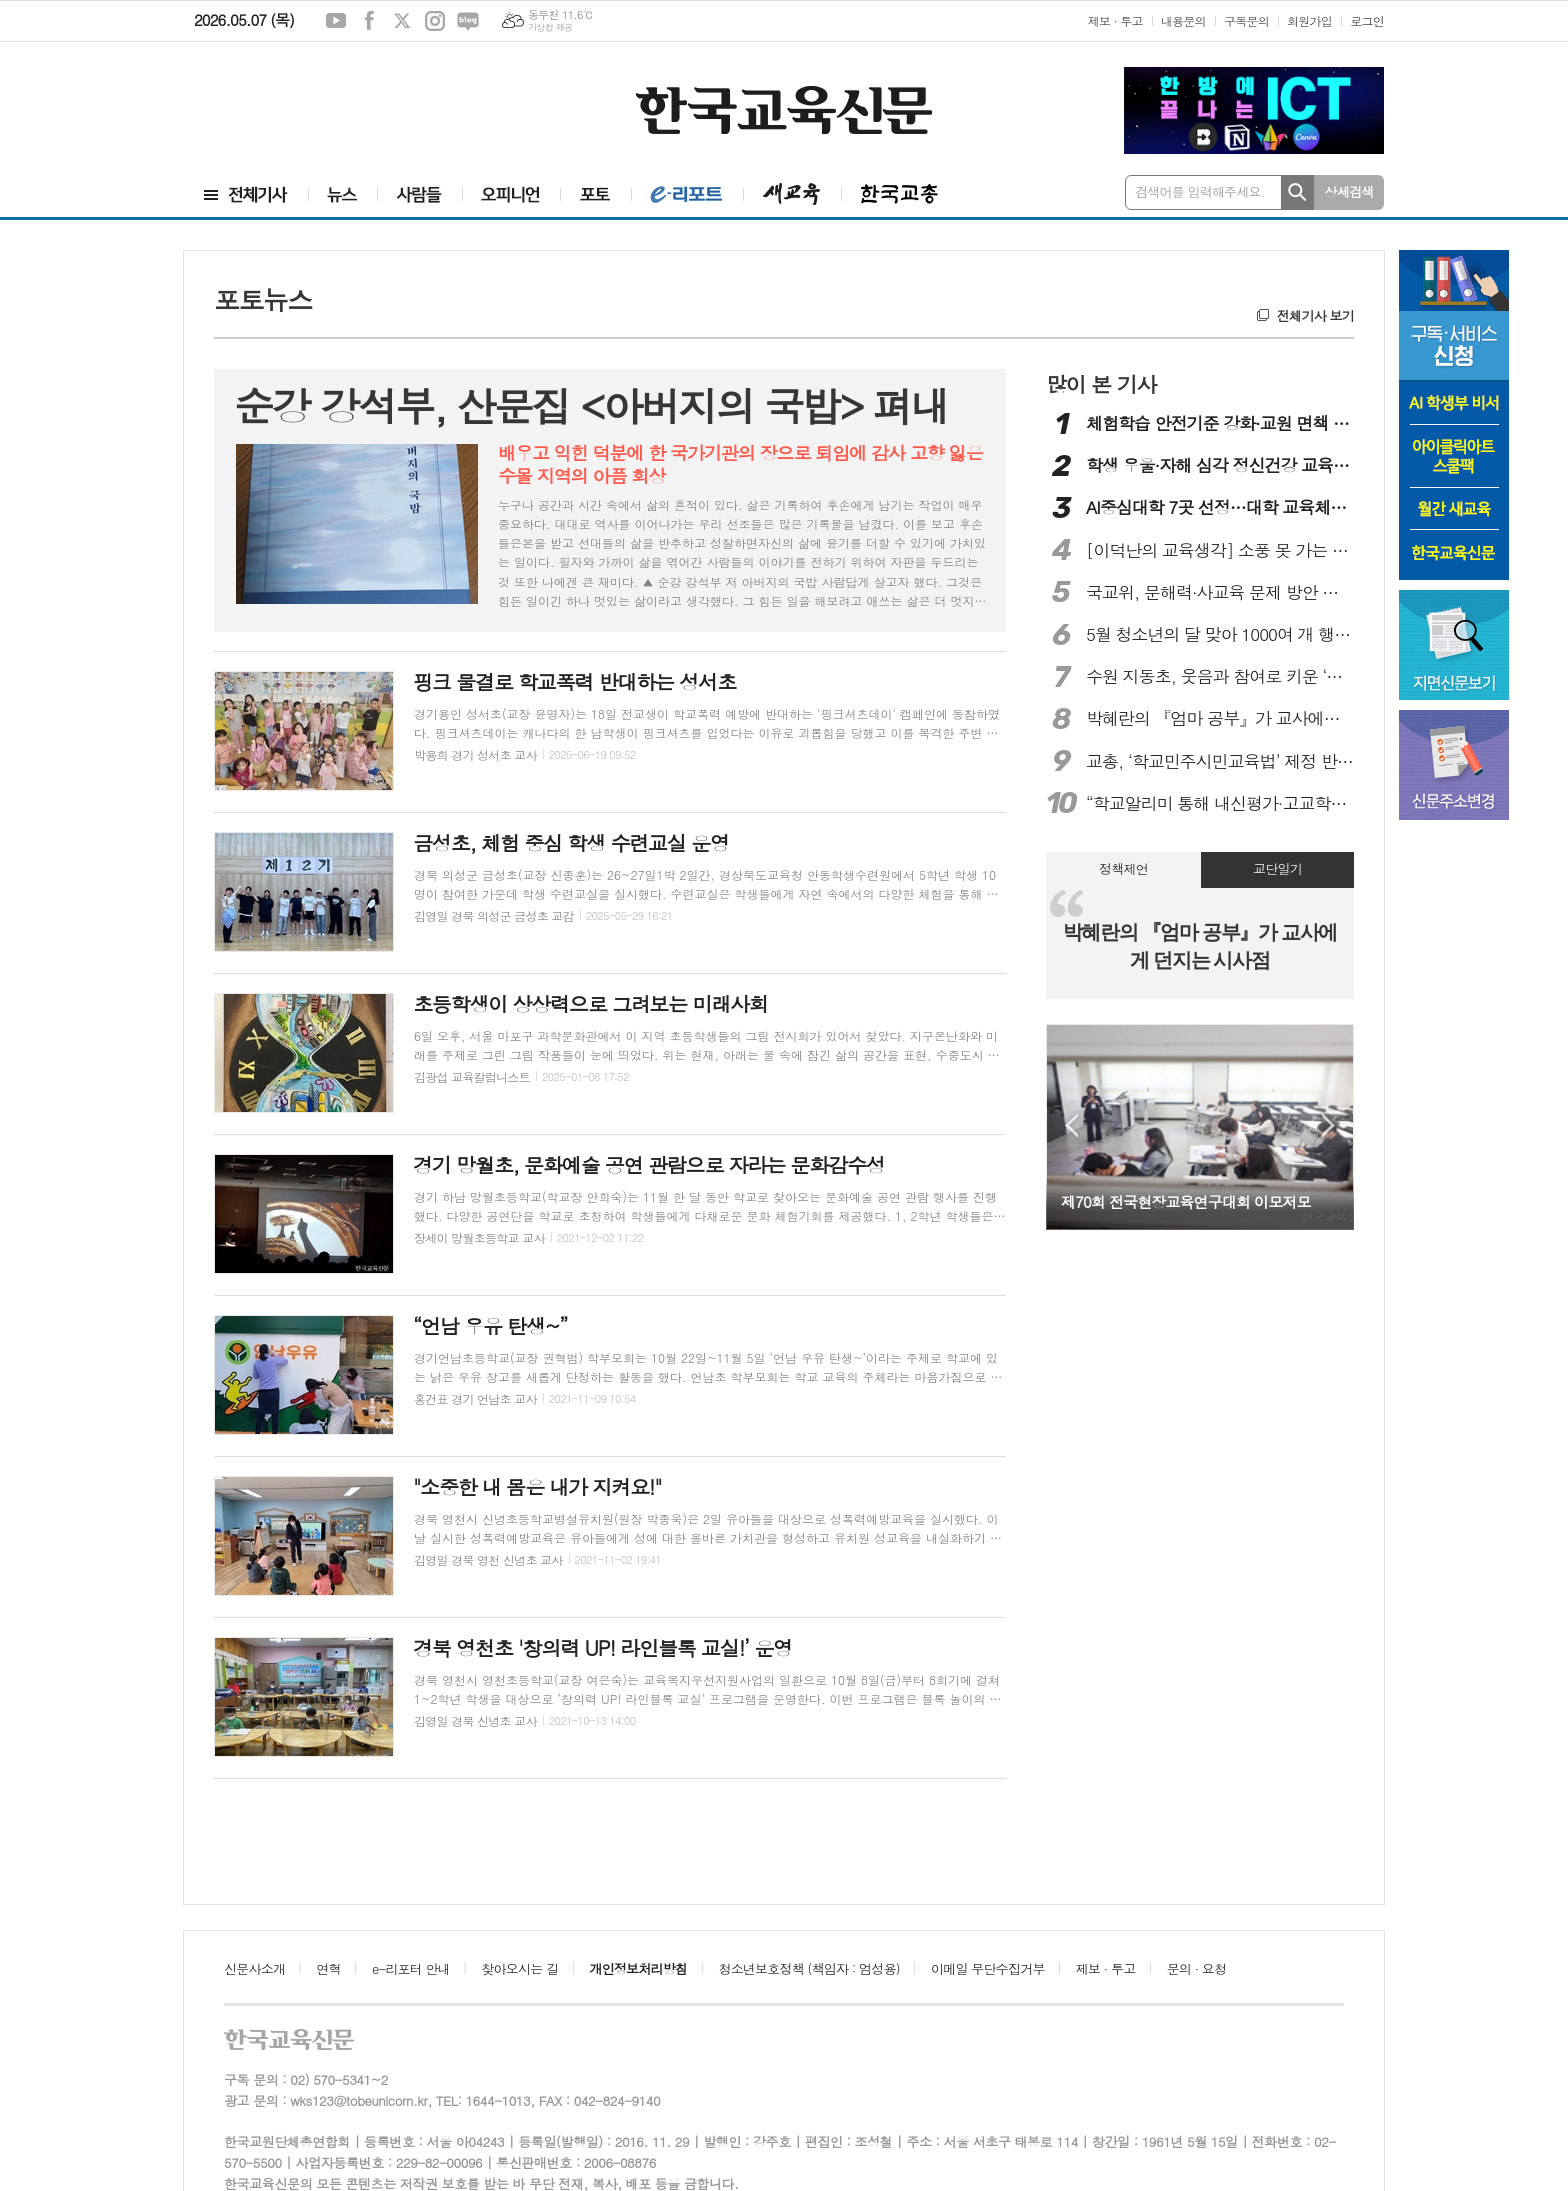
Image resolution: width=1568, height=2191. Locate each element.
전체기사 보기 (1315, 315)
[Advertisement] (314, 97)
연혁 (328, 1968)
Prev (1071, 1125)
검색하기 (1297, 192)
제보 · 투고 (1115, 20)
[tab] (1123, 870)
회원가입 (1309, 20)
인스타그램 (435, 21)
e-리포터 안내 (411, 1968)
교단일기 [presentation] (1277, 868)
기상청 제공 (550, 27)
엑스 (402, 21)
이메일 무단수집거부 (988, 1968)
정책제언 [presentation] (1123, 868)
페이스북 (369, 21)
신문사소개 (254, 1968)
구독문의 (1246, 20)
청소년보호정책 (808, 1968)
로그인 (1367, 20)
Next (1328, 1125)
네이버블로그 (468, 21)
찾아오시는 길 (519, 1968)
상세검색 (1349, 191)
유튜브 (336, 21)
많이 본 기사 (1101, 384)
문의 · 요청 (1197, 1968)
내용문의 (1183, 20)
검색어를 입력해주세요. (1200, 191)
